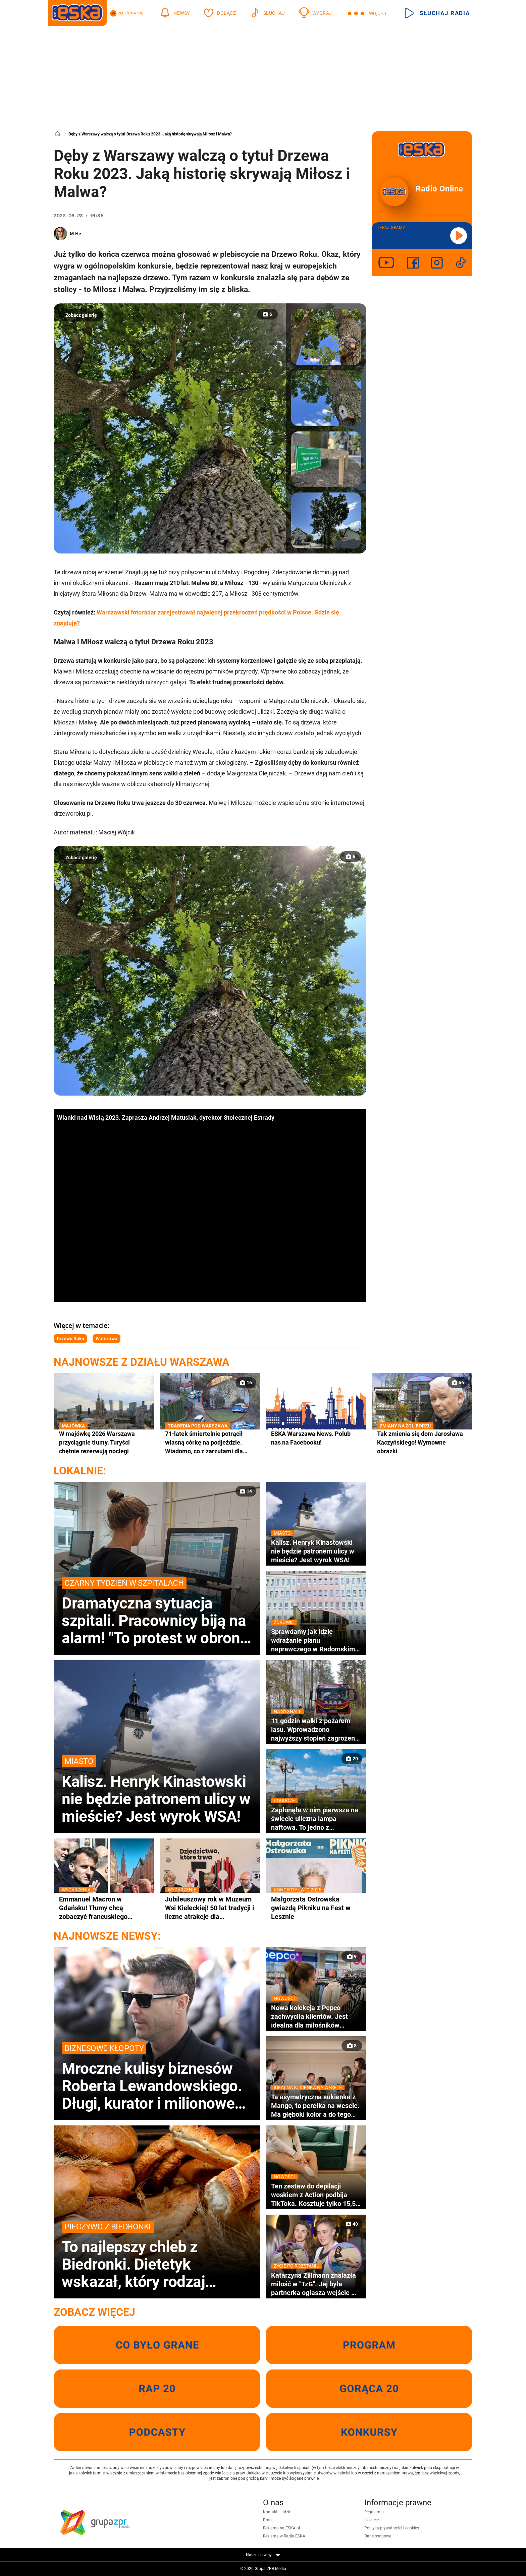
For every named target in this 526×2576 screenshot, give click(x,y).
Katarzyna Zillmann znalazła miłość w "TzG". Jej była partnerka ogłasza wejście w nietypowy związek (316, 2284)
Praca (268, 2520)
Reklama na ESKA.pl (281, 2528)
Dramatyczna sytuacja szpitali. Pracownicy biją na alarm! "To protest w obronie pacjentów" (157, 1612)
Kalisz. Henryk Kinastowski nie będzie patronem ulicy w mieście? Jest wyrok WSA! (157, 1790)
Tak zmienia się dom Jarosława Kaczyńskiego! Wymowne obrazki (422, 1442)
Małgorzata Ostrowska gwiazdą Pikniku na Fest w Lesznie (316, 1908)
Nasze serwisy (263, 2555)
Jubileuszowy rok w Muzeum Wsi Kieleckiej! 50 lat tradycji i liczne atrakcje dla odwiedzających (210, 1908)
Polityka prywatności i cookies (391, 2528)
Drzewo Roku (70, 1338)
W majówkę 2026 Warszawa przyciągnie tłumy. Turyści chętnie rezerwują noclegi (104, 1442)
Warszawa (106, 1338)
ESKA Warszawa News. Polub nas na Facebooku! (311, 1438)
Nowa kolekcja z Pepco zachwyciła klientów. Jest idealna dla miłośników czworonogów (316, 2016)
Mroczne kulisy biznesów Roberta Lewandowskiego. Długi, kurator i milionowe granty (157, 2077)
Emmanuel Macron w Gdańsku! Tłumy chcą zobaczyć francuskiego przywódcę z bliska (104, 1908)
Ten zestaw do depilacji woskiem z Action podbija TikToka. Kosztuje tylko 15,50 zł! (316, 2195)
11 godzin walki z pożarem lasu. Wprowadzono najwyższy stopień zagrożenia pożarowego (316, 1729)
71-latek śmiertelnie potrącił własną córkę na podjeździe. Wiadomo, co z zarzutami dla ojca (210, 1442)
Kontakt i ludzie (277, 2512)
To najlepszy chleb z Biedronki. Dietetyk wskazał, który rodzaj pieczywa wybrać (157, 2255)
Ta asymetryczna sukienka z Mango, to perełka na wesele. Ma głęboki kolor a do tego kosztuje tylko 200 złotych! (316, 2106)
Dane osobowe (377, 2536)
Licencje (371, 2520)
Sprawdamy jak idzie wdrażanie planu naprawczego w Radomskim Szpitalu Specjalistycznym (316, 1640)
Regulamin (374, 2512)
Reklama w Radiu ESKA (284, 2536)
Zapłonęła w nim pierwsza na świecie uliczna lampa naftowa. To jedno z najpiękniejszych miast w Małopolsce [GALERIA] (316, 1819)
